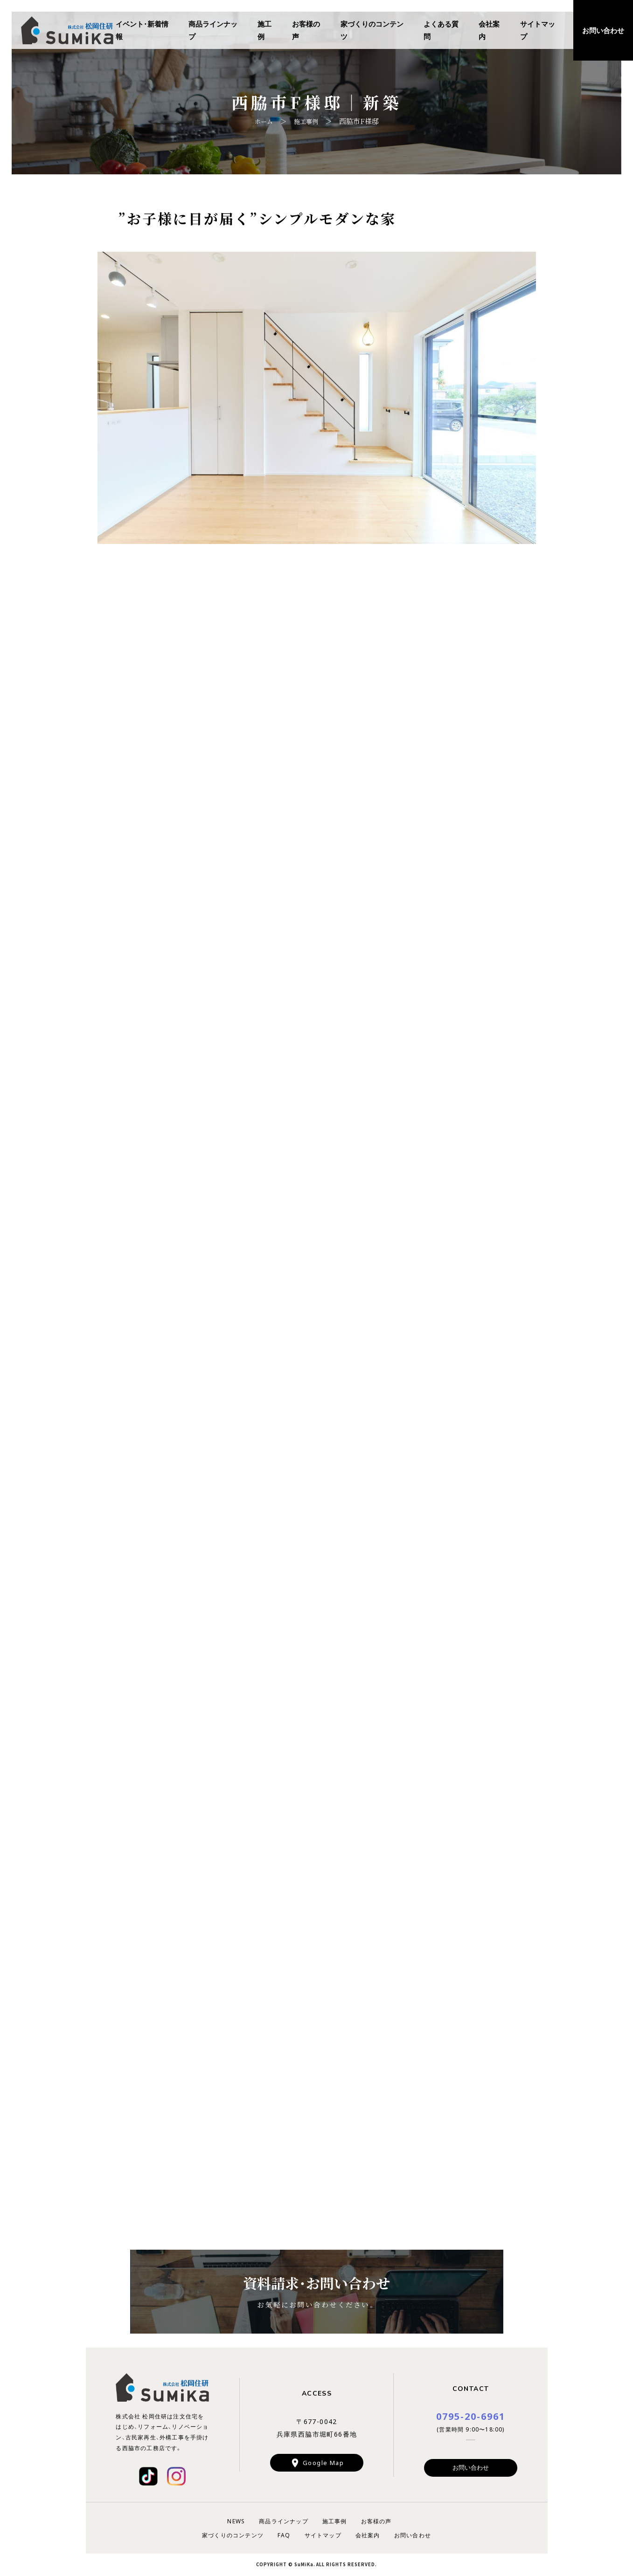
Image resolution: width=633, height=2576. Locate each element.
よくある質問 (441, 30)
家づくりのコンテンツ (372, 30)
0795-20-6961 (470, 2416)
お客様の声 (306, 30)
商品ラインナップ (212, 30)
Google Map (323, 2463)
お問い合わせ (470, 2467)
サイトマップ (537, 30)
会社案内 (489, 30)
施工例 (264, 30)
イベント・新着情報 (142, 30)
